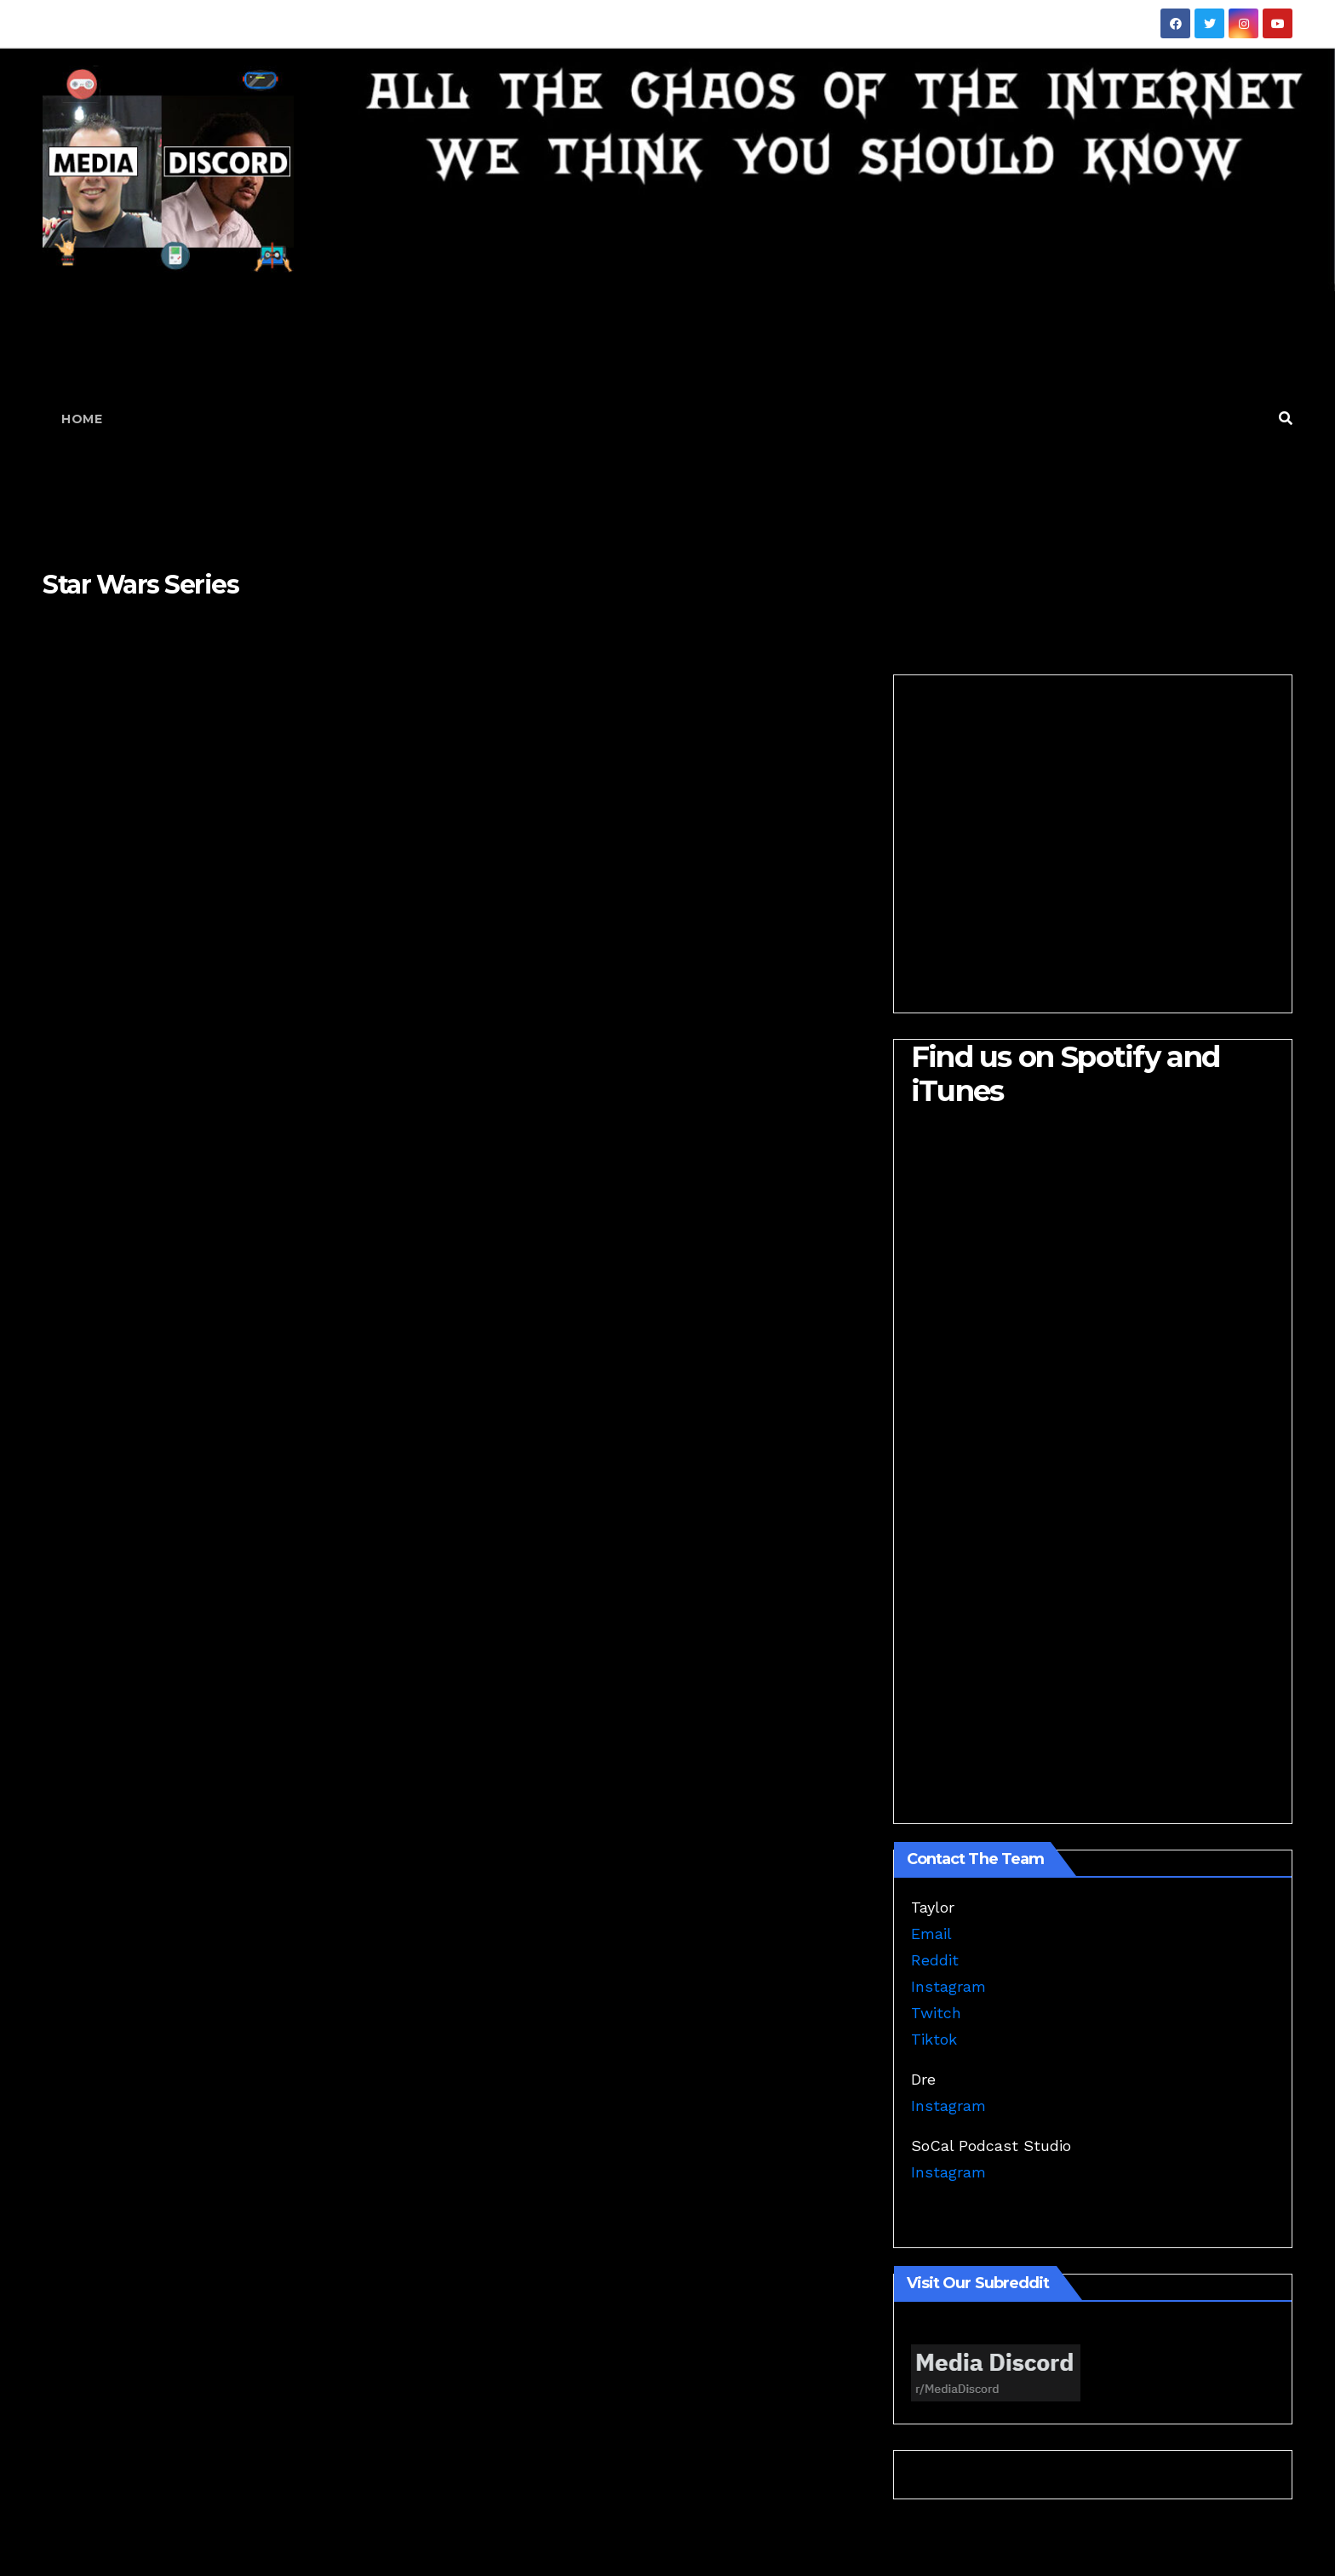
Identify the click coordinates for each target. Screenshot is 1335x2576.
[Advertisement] (693, 419)
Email (931, 1933)
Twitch (936, 2013)
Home (81, 419)
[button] (1285, 418)
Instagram (948, 1986)
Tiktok (934, 2039)
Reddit (935, 1960)
